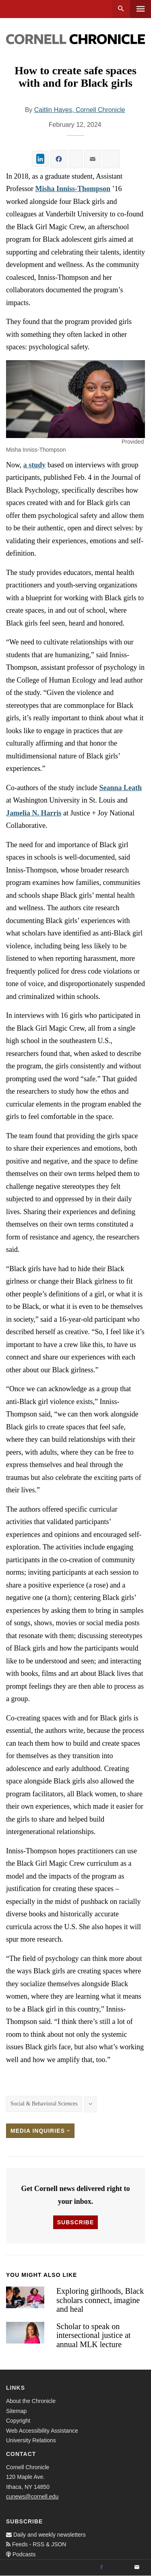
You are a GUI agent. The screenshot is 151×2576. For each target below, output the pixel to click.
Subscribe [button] (75, 2222)
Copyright (18, 2420)
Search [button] (121, 9)
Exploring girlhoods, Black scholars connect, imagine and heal (100, 2300)
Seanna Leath (120, 788)
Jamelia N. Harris (33, 813)
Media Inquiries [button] (40, 2131)
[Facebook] (101, 2568)
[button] (75, 399)
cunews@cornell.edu (32, 2496)
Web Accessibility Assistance (42, 2430)
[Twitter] (119, 2568)
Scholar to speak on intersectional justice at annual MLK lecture (93, 2335)
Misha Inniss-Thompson (73, 189)
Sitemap (16, 2411)
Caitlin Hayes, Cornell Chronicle (79, 109)
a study (34, 465)
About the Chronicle (31, 2401)
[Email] (137, 2568)
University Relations (31, 2440)
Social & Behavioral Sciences (44, 2104)
